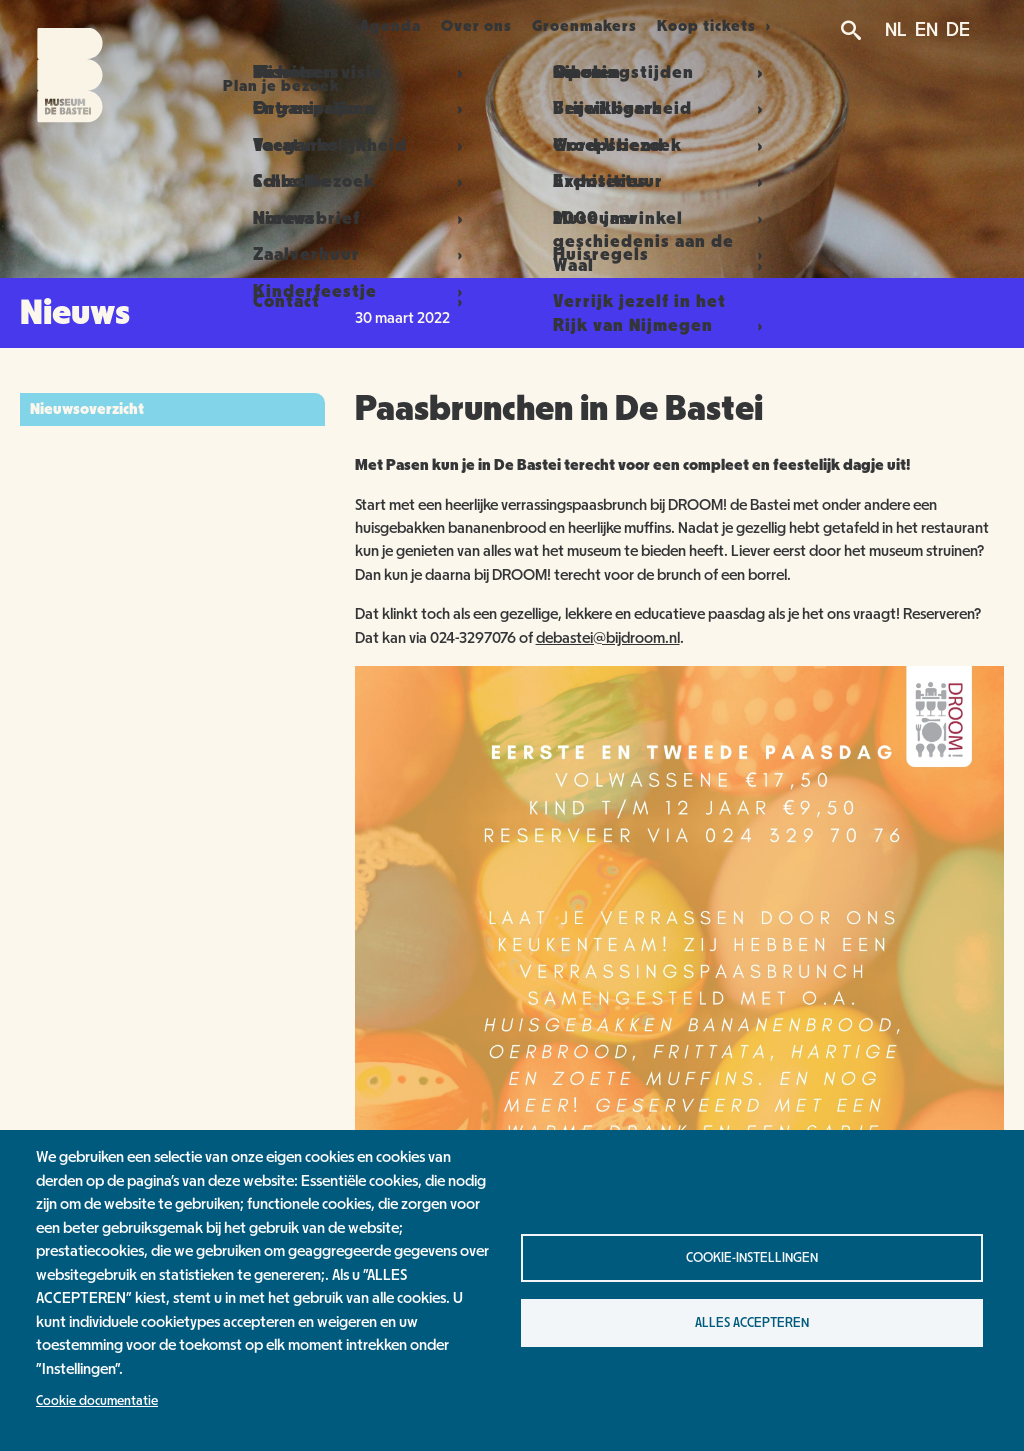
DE (958, 30)
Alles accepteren (752, 1323)
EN (926, 30)
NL (896, 30)
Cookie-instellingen (752, 1258)
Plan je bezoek (258, 26)
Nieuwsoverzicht (87, 409)
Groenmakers (604, 26)
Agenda (383, 26)
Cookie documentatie (97, 1401)
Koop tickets (737, 26)
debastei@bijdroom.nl (608, 638)
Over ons (483, 26)
